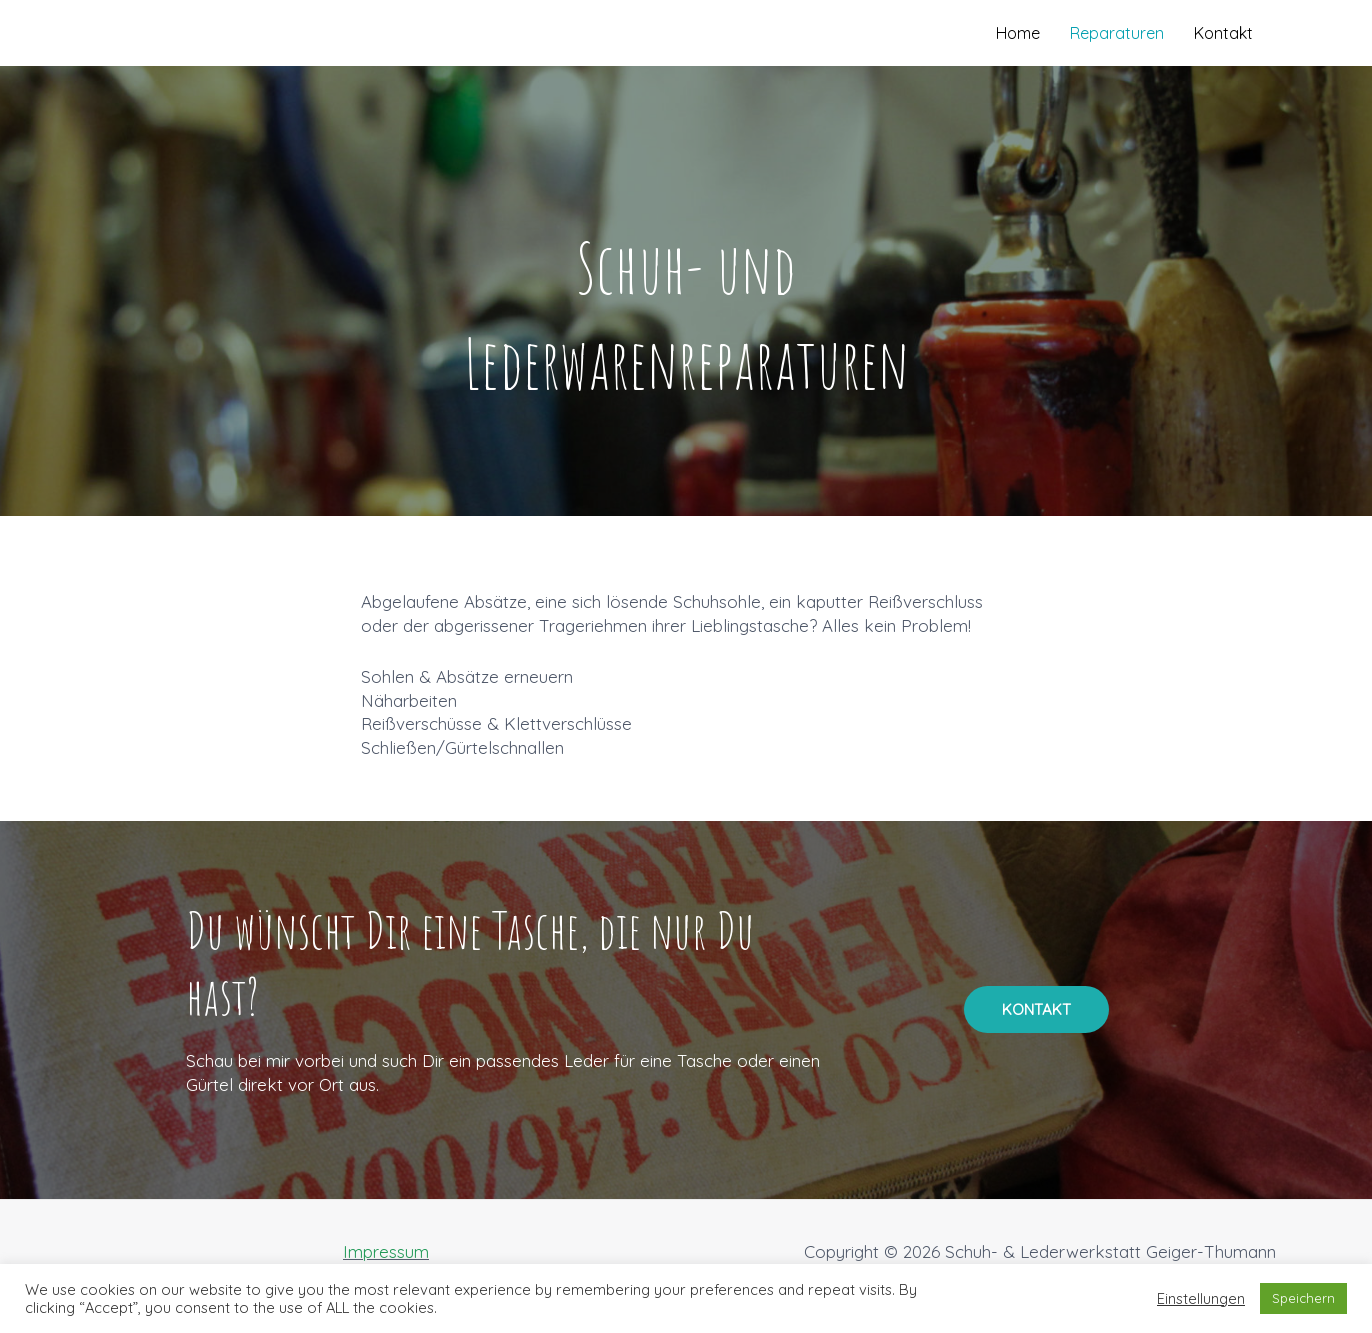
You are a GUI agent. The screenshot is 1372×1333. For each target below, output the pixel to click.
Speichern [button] (1303, 1298)
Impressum (386, 1251)
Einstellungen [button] (1201, 1299)
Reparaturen (1117, 33)
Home (1018, 33)
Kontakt (1223, 33)
